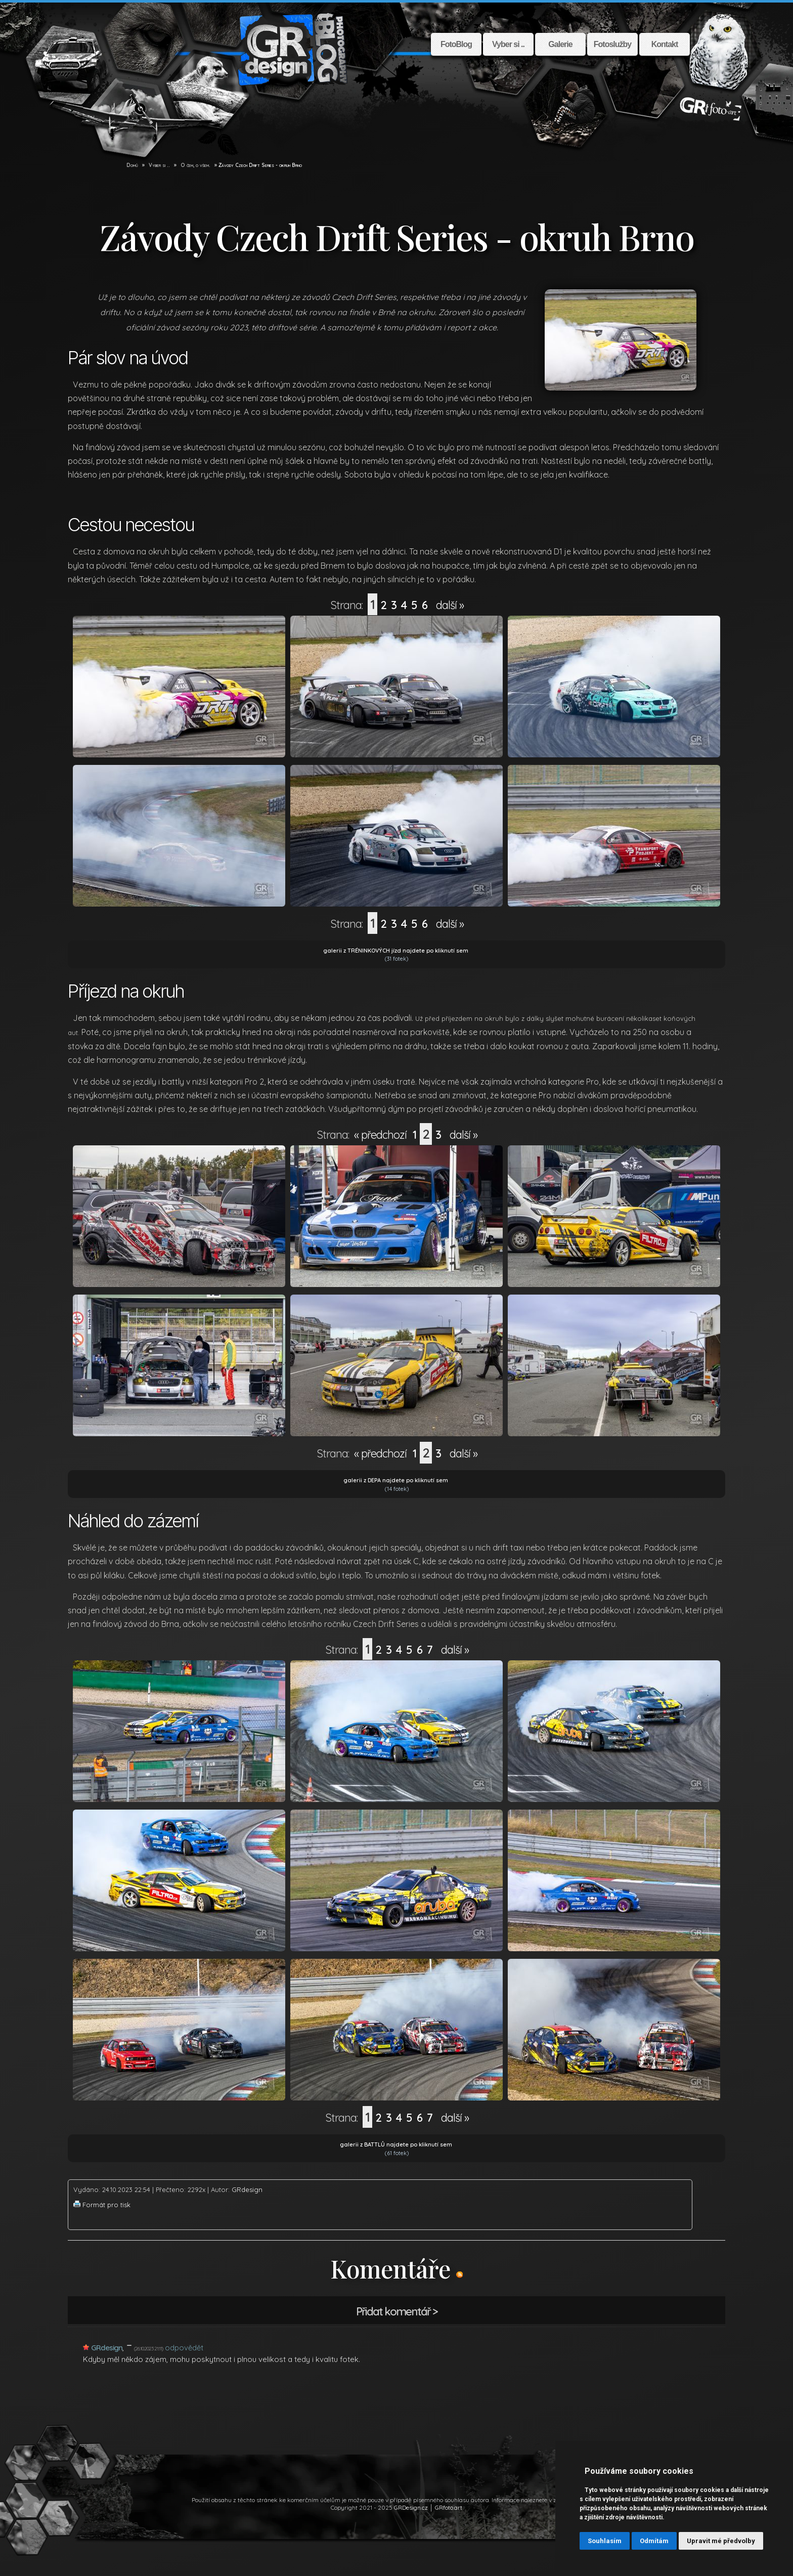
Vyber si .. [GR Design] (159, 165)
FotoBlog (456, 44)
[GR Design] (121, 165)
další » (450, 605)
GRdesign (247, 2189)
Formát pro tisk (106, 2205)
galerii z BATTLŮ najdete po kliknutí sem (396, 2144)
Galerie (560, 44)
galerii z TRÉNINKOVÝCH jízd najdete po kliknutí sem (395, 950)
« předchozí (380, 1135)
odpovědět (184, 2347)
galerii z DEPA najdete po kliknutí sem (395, 1480)
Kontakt (664, 44)
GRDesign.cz (411, 2507)
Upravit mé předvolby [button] (721, 2541)
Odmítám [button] (654, 2541)
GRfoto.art (448, 2507)
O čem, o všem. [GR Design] (195, 165)
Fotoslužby (612, 44)
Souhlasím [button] (605, 2541)
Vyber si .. (508, 44)
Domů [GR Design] (132, 165)
